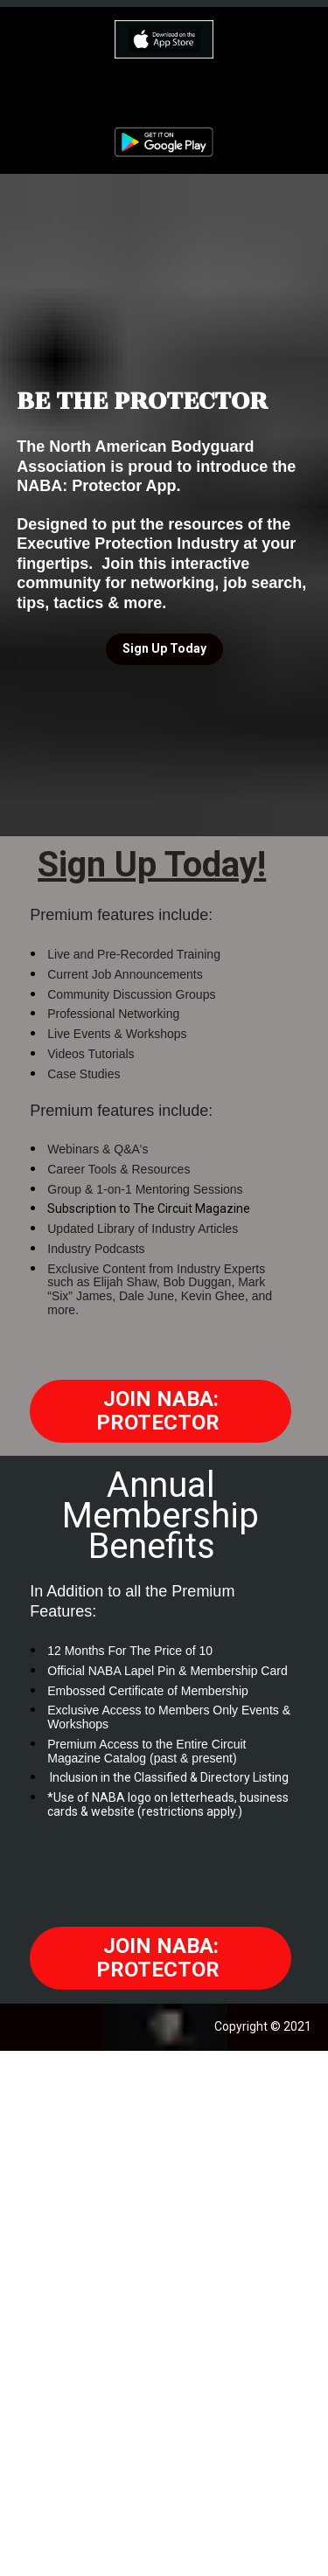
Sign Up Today (164, 648)
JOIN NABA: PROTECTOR (160, 1411)
